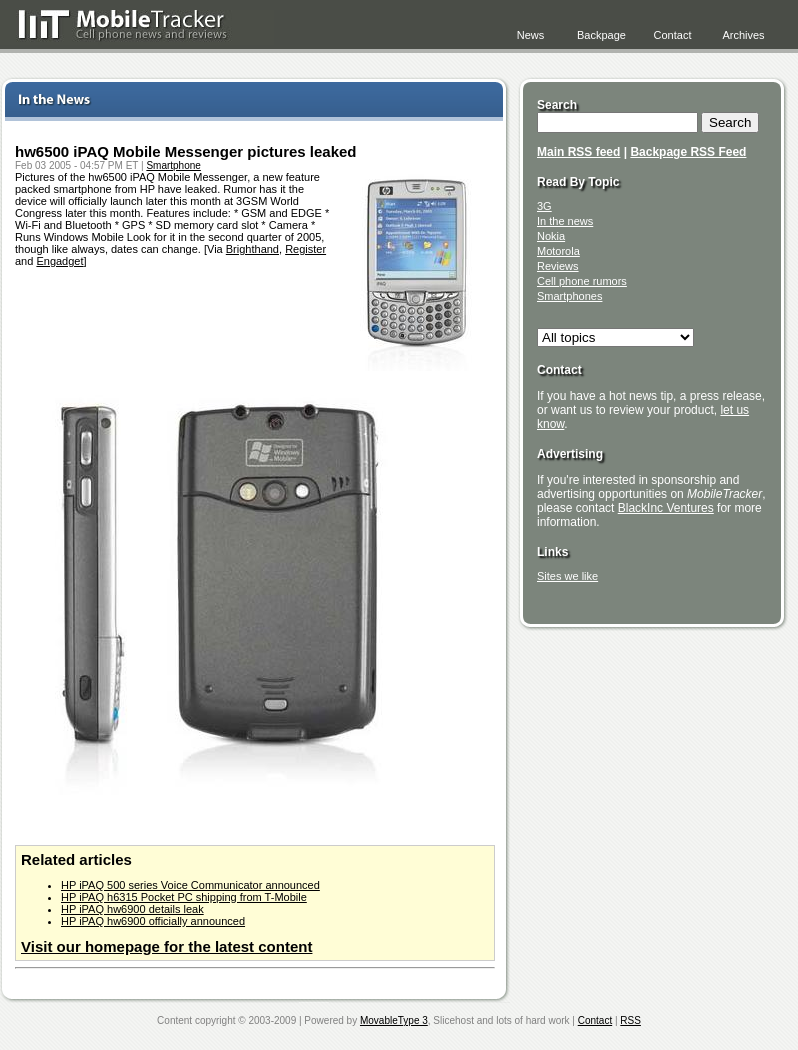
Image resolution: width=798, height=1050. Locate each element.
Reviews (558, 266)
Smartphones (569, 296)
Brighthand (252, 249)
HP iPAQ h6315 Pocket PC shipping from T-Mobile (184, 897)
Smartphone (173, 165)
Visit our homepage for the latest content (166, 946)
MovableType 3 (394, 1020)
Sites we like (567, 576)
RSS (630, 1020)
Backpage (601, 35)
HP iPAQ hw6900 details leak (132, 909)
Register (305, 249)
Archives (743, 35)
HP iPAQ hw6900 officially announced (153, 921)
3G (544, 206)
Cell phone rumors (582, 281)
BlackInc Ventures (666, 508)
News (531, 35)
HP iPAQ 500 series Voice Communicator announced (190, 885)
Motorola (558, 251)
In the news (565, 221)
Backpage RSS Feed (688, 152)
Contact (673, 35)
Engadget (59, 261)
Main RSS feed (578, 152)
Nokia (551, 236)
